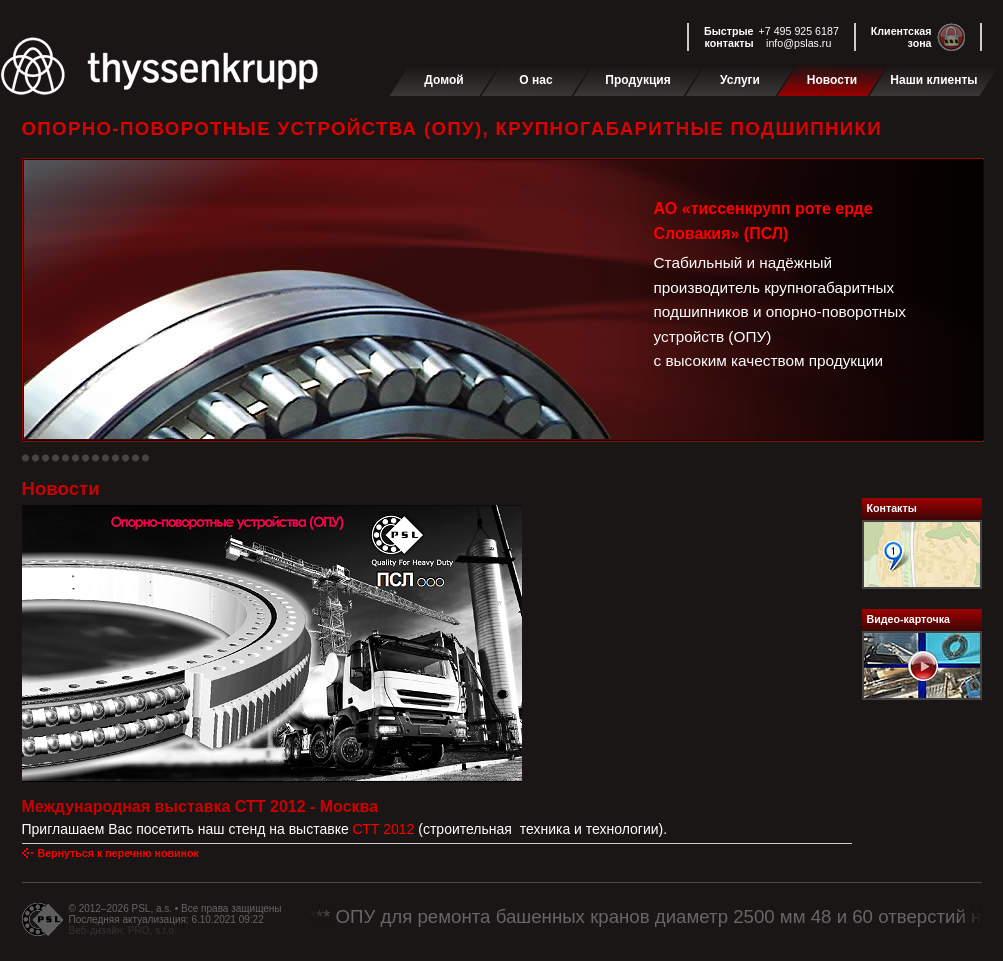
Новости (832, 80)
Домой (443, 80)
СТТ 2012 (386, 829)
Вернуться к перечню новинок (118, 853)
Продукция (637, 80)
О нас (535, 80)
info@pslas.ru (798, 43)
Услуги (740, 80)
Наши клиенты (933, 80)
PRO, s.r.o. (152, 930)
